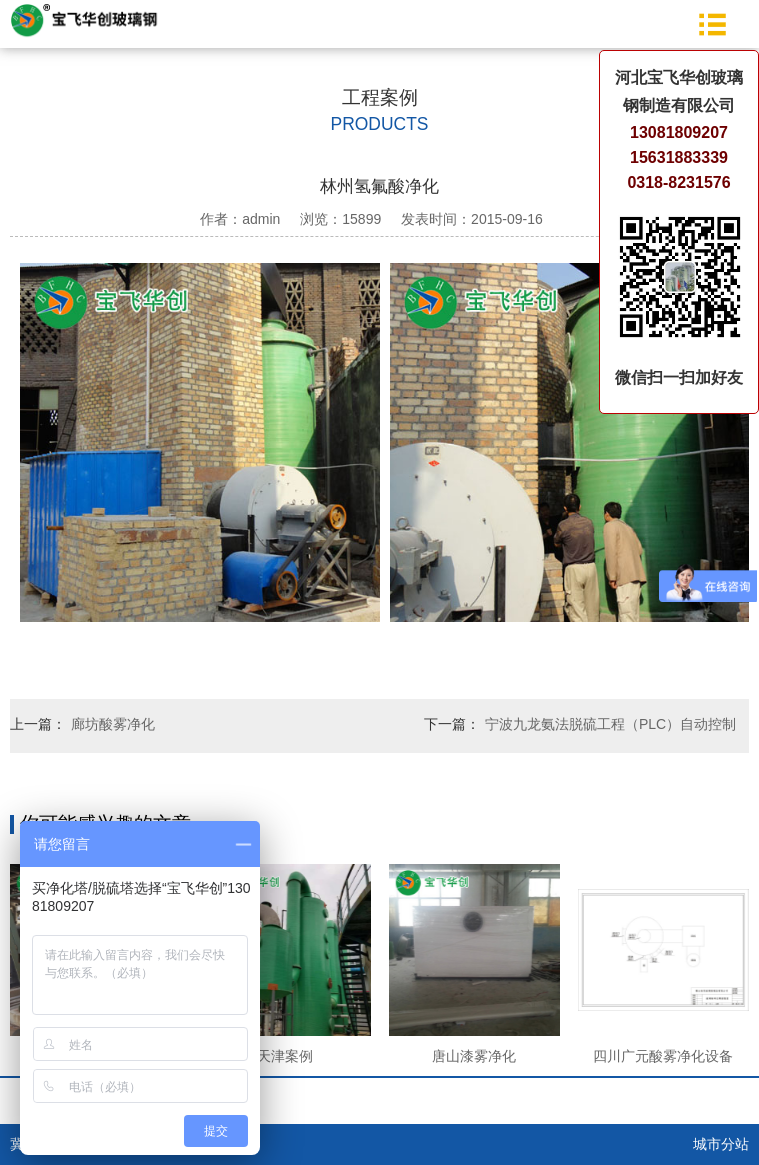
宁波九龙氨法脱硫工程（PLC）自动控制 (610, 724)
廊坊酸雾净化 (113, 724)
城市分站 (721, 1144)
